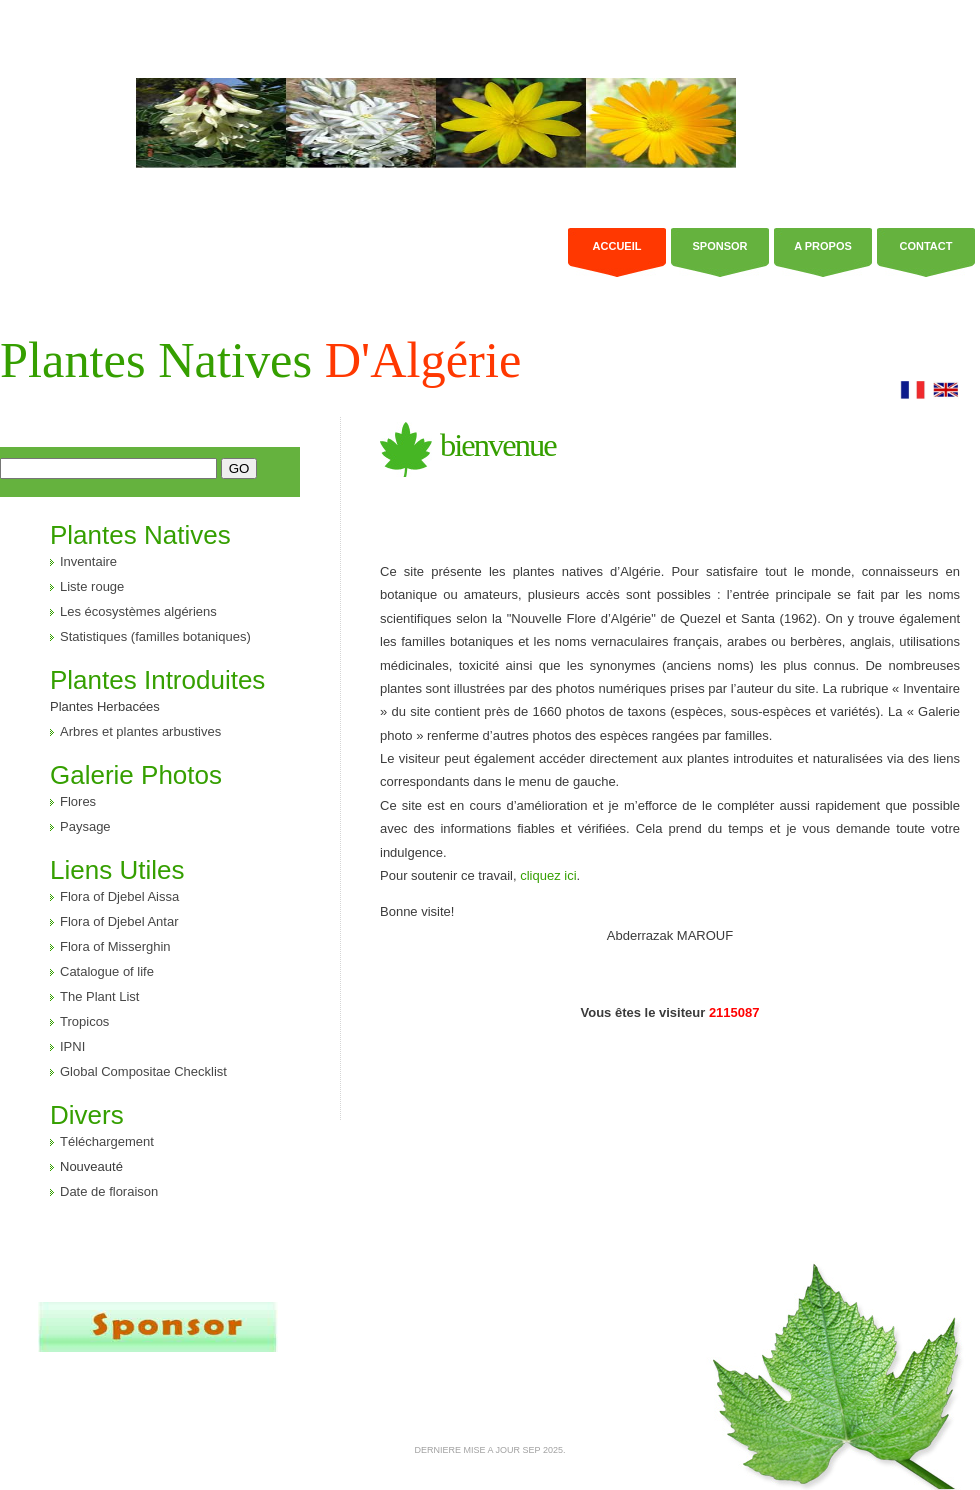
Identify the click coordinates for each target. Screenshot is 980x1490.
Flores (78, 801)
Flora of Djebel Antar (119, 921)
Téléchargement (107, 1141)
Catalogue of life (107, 971)
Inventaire (88, 561)
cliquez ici (548, 875)
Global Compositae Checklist (143, 1071)
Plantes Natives (260, 360)
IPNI (72, 1046)
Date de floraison (109, 1191)
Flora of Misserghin (115, 946)
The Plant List (100, 996)
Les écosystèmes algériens (138, 611)
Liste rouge (92, 586)
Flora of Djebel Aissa (119, 896)
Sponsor (719, 246)
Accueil (617, 246)
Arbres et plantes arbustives (140, 731)
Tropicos (84, 1021)
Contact (926, 246)
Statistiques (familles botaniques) (155, 636)
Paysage (85, 826)
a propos (823, 246)
